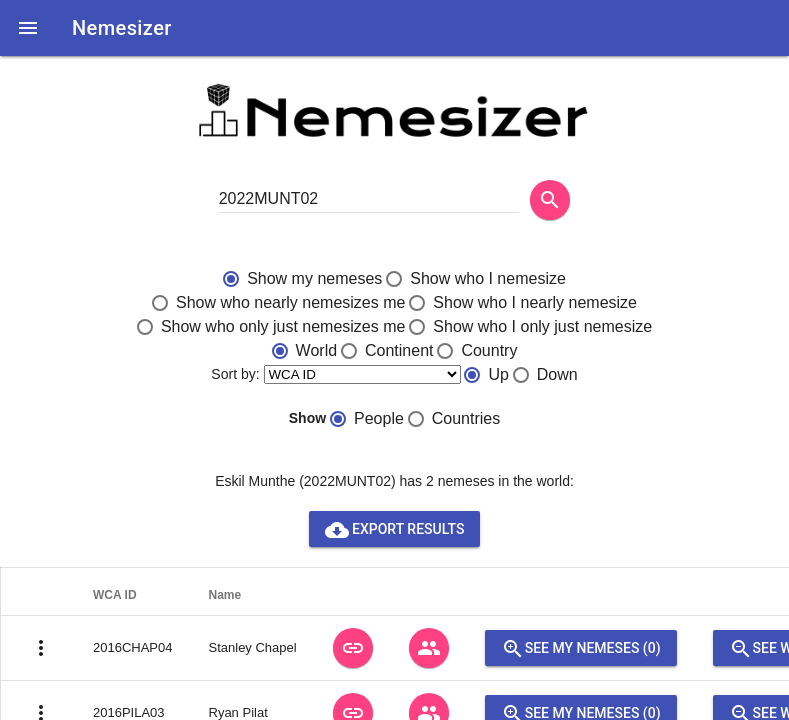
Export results (395, 529)
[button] (28, 28)
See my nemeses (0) (581, 648)
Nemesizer (122, 28)
